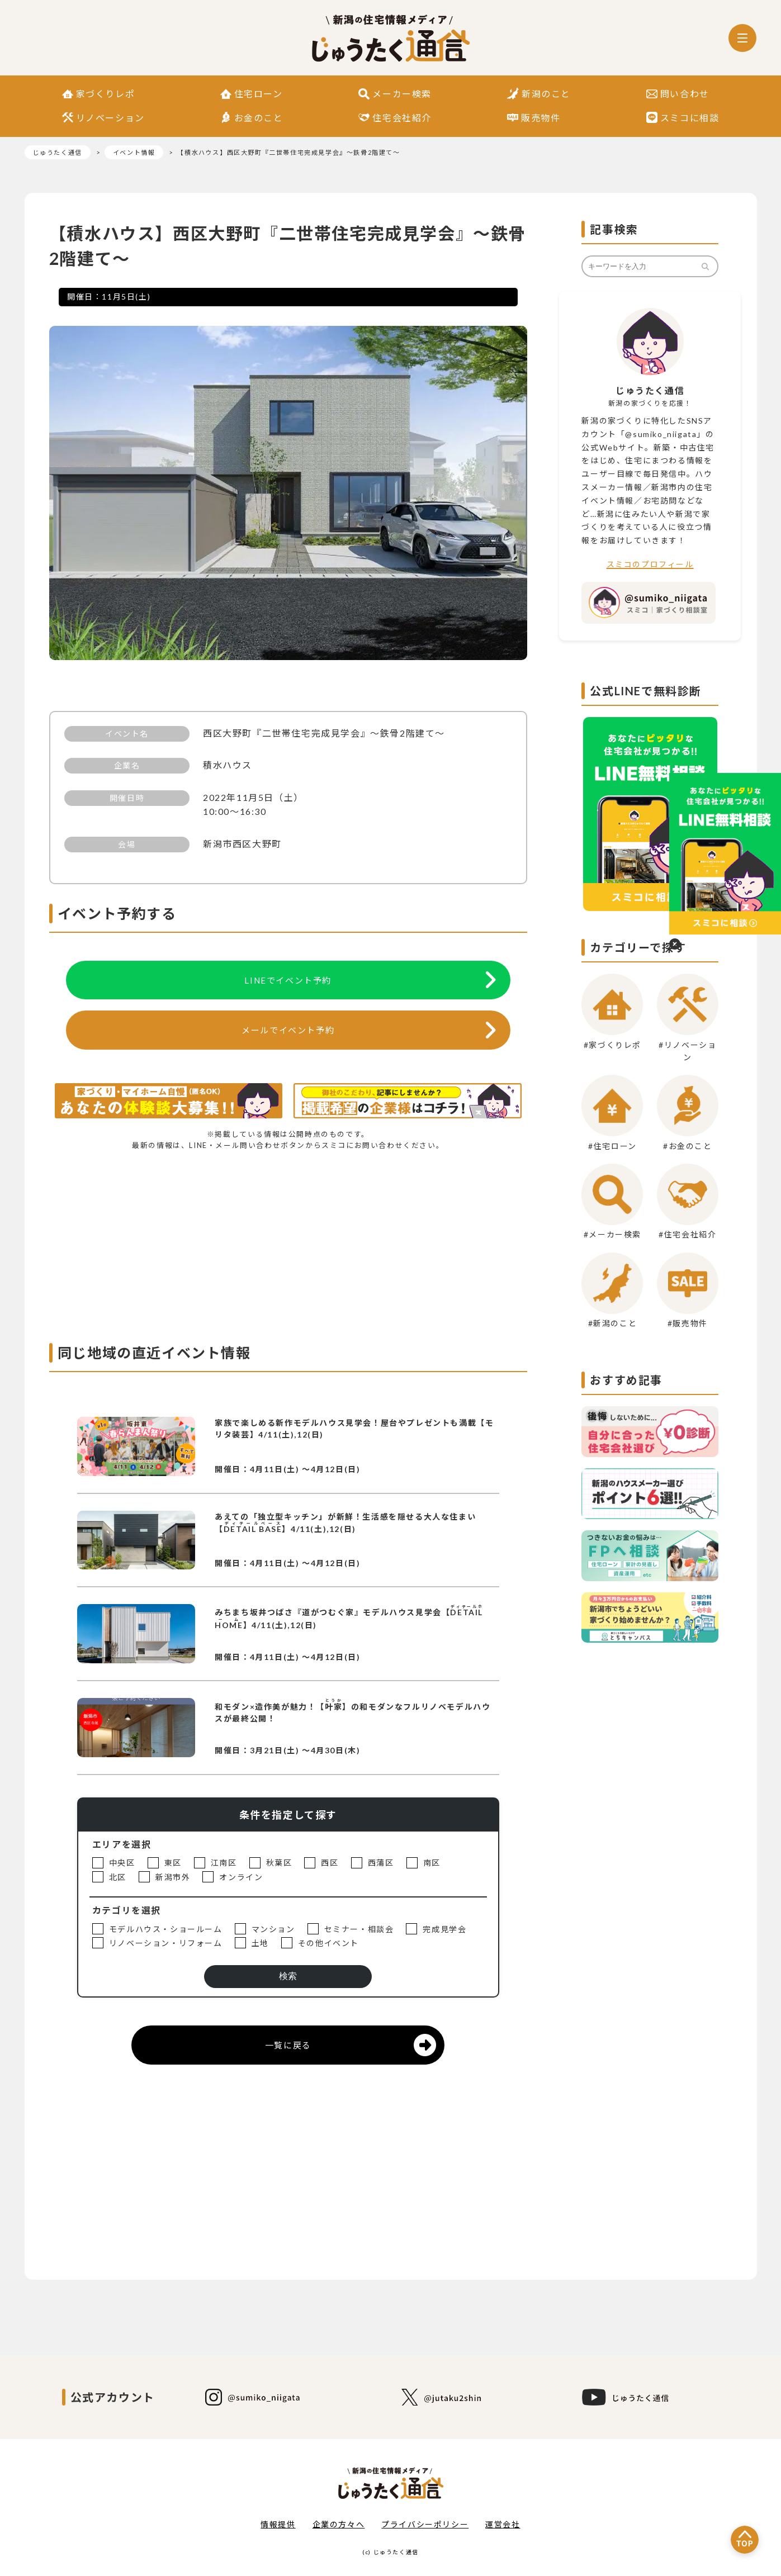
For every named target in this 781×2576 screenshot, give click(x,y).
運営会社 (502, 2524)
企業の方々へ (339, 2524)
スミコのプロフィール (650, 564)
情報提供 (278, 2524)
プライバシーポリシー (424, 2524)
